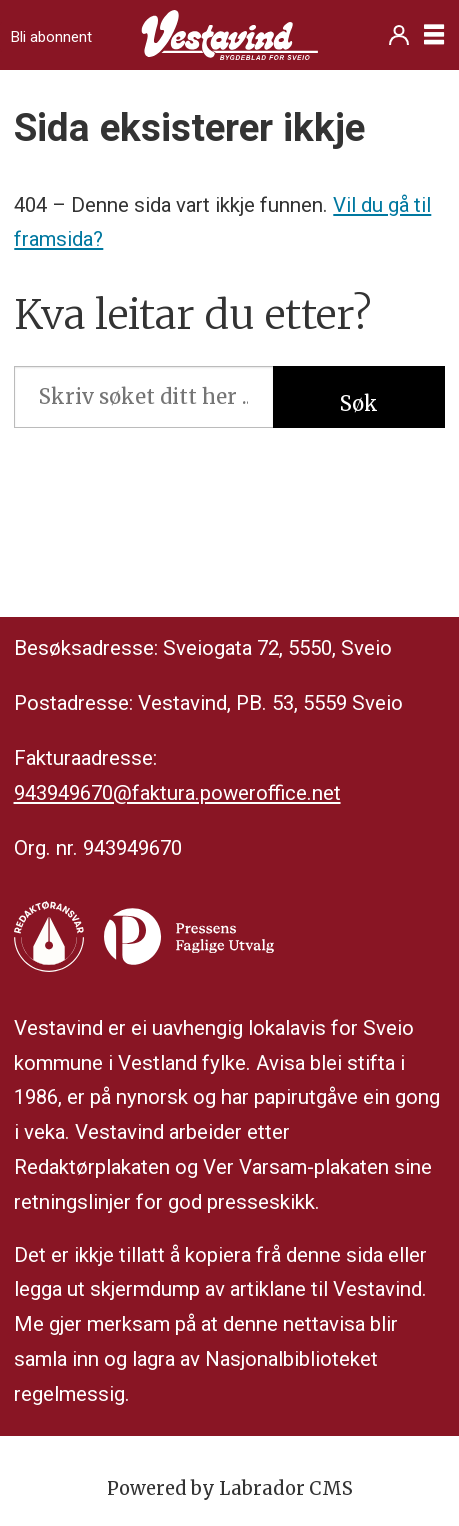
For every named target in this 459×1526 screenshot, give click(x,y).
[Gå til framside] (229, 35)
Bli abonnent (51, 37)
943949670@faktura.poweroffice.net (177, 793)
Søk (359, 404)
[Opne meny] (434, 35)
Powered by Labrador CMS (230, 1488)
